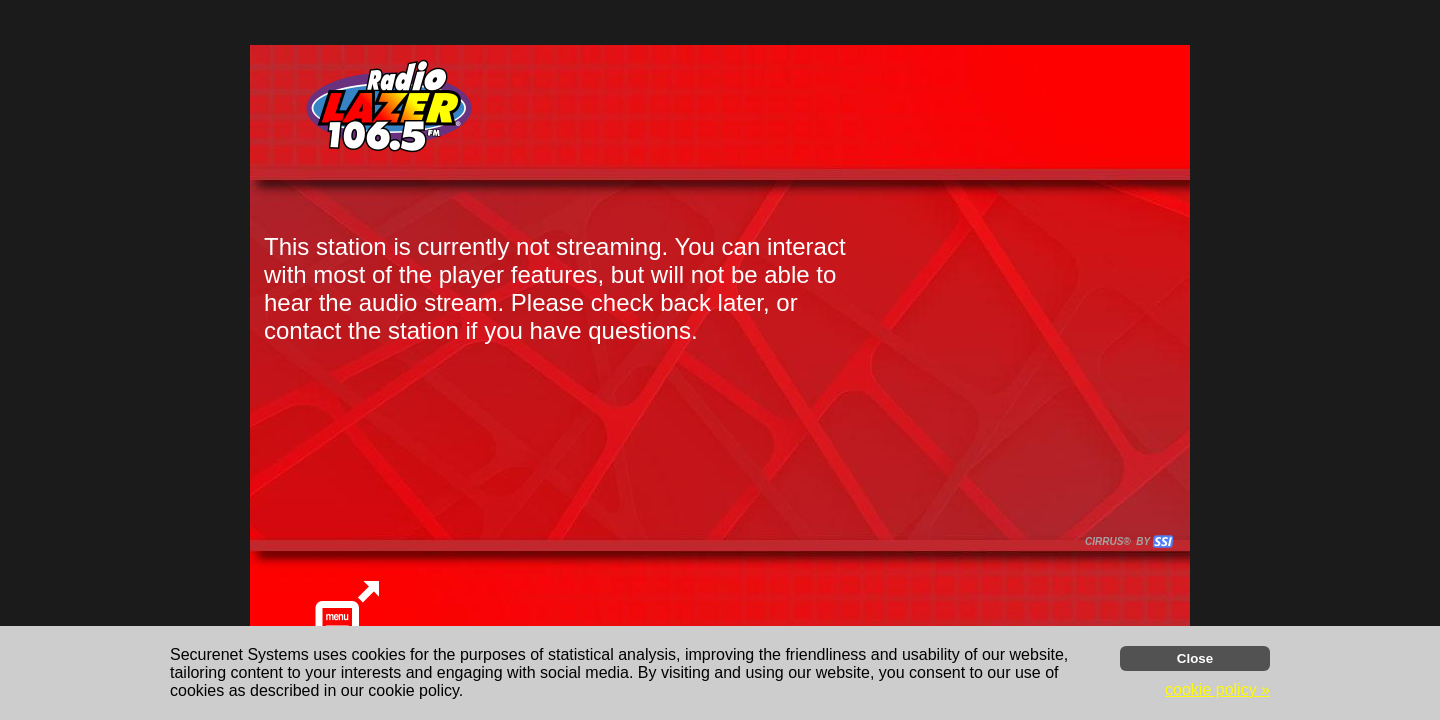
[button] (1163, 541)
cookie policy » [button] (1217, 689)
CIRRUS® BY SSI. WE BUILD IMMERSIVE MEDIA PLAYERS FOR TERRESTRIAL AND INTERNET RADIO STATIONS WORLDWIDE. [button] (1120, 541)
